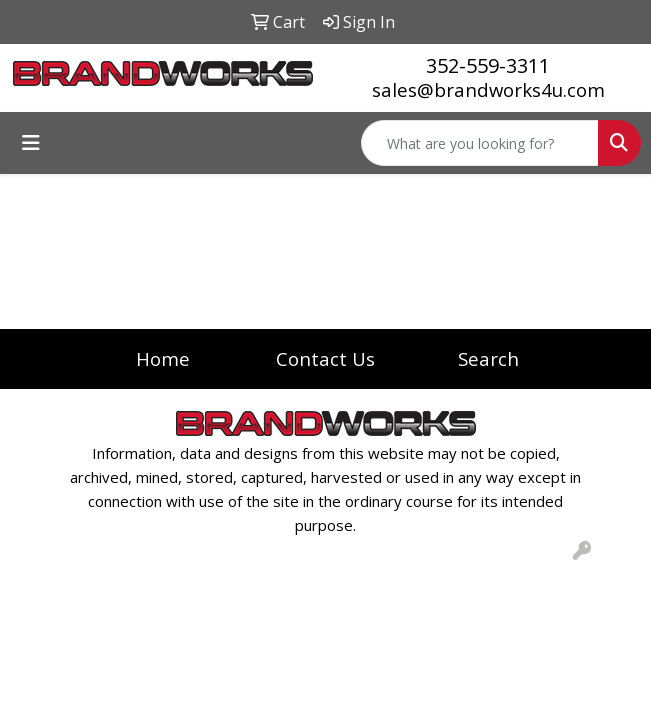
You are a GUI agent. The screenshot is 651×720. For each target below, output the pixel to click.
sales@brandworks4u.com (488, 89)
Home (163, 358)
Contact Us (325, 358)
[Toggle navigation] (31, 143)
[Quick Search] (480, 143)
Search (488, 358)
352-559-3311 (488, 65)
